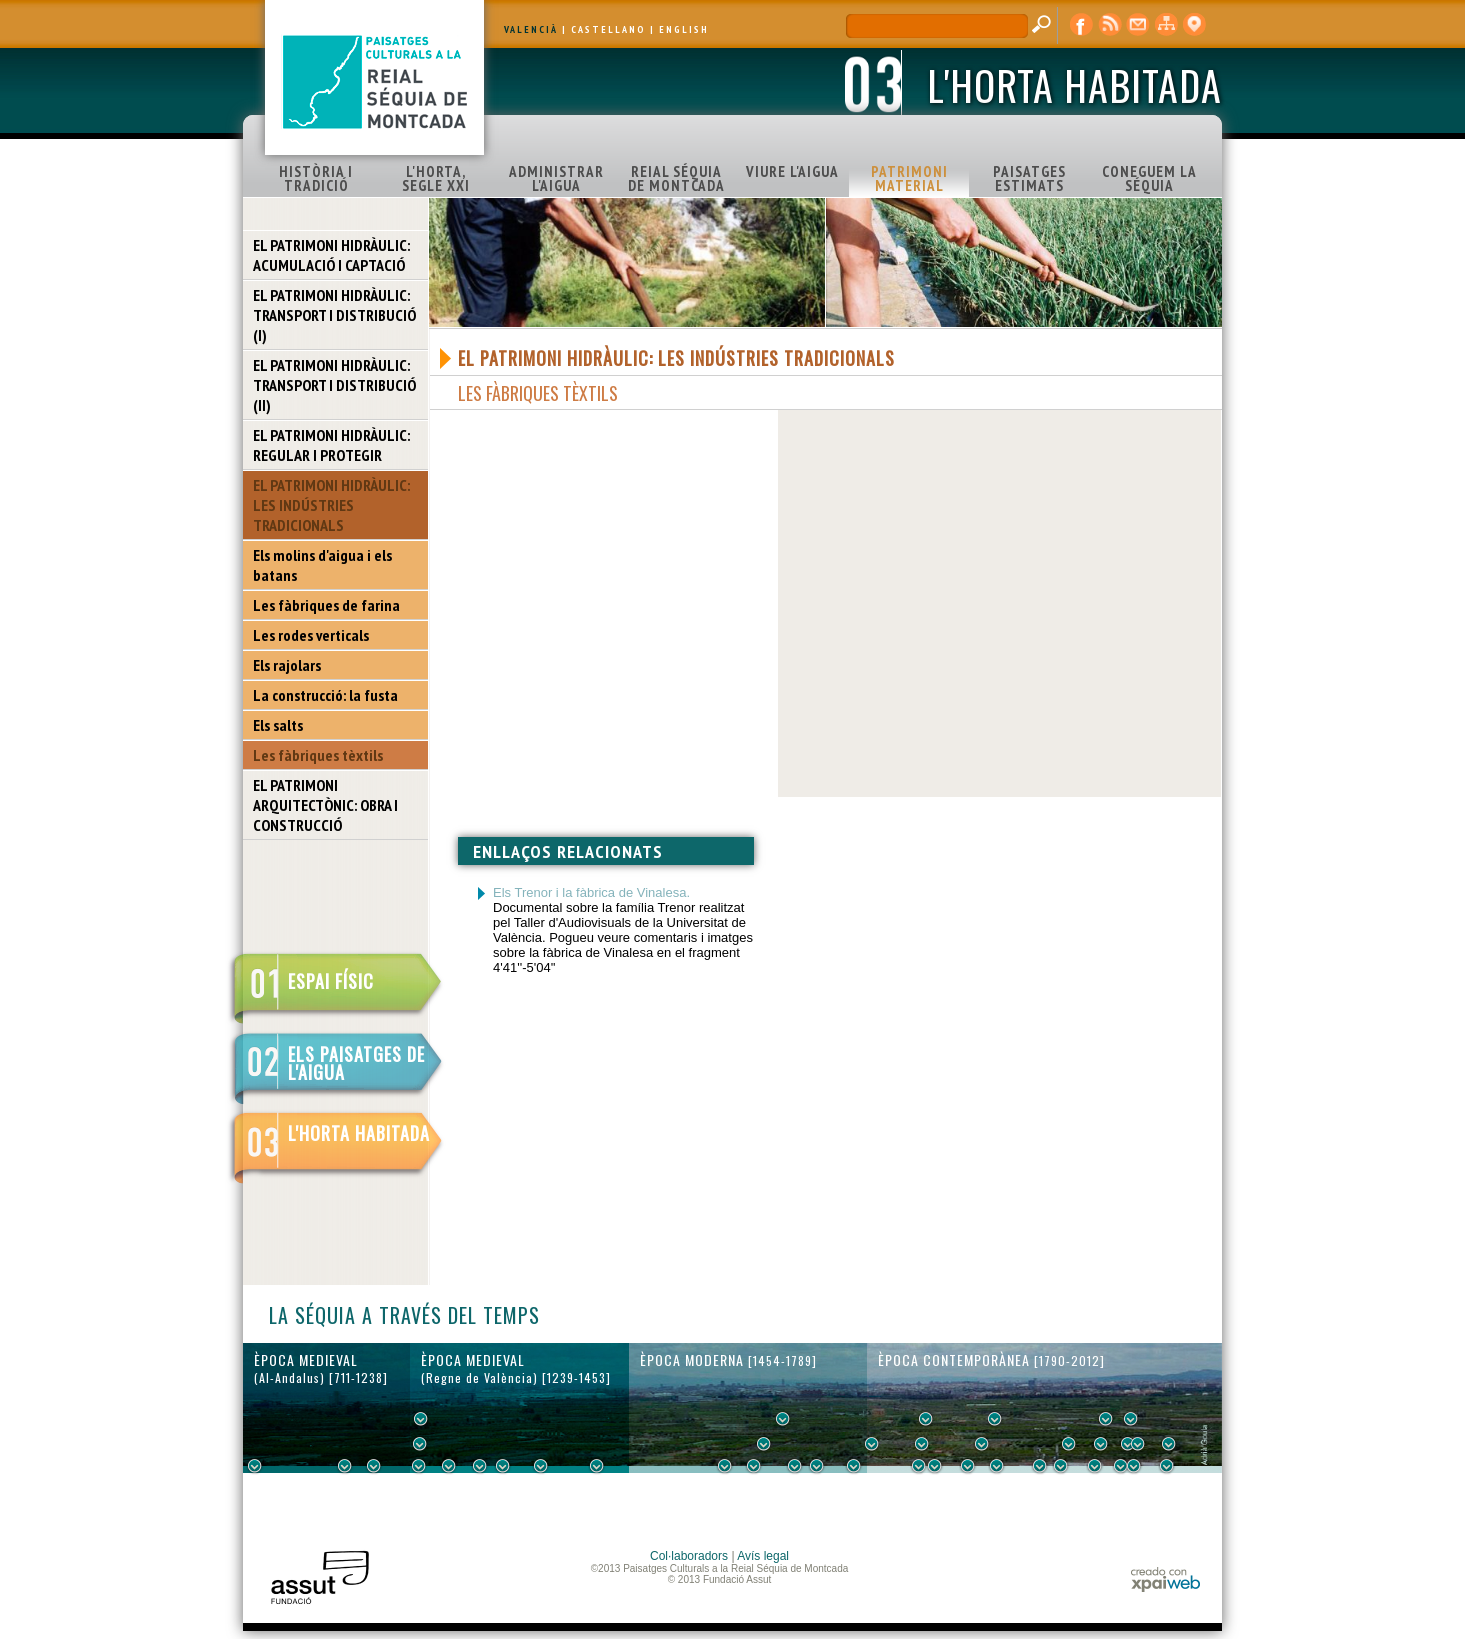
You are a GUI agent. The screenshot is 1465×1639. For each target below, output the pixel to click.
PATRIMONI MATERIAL (909, 178)
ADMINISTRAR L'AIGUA (556, 178)
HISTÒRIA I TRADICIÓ (316, 178)
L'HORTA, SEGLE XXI (436, 178)
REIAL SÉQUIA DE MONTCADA (676, 178)
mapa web (1166, 25)
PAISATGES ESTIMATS (1029, 178)
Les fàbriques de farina (326, 605)
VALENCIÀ (531, 29)
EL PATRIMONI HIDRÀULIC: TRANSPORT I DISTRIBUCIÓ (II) (334, 385)
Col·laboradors (689, 1556)
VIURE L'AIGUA (792, 171)
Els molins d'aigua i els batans (322, 565)
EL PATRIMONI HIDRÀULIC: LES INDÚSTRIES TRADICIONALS (331, 505)
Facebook (1082, 25)
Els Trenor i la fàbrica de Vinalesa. (591, 892)
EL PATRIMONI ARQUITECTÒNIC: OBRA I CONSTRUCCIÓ (325, 805)
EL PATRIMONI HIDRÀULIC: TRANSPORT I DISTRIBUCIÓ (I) (334, 315)
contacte (1138, 25)
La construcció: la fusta (325, 695)
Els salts (278, 725)
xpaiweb (1165, 1579)
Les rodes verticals (311, 635)
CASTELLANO (608, 29)
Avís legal (763, 1556)
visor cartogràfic (1194, 25)
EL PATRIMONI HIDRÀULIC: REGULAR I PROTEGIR (331, 445)
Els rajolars (287, 665)
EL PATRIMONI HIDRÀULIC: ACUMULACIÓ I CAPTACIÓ (331, 255)
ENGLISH (684, 29)
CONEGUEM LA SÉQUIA (1149, 178)
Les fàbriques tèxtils (318, 755)
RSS (1110, 25)
